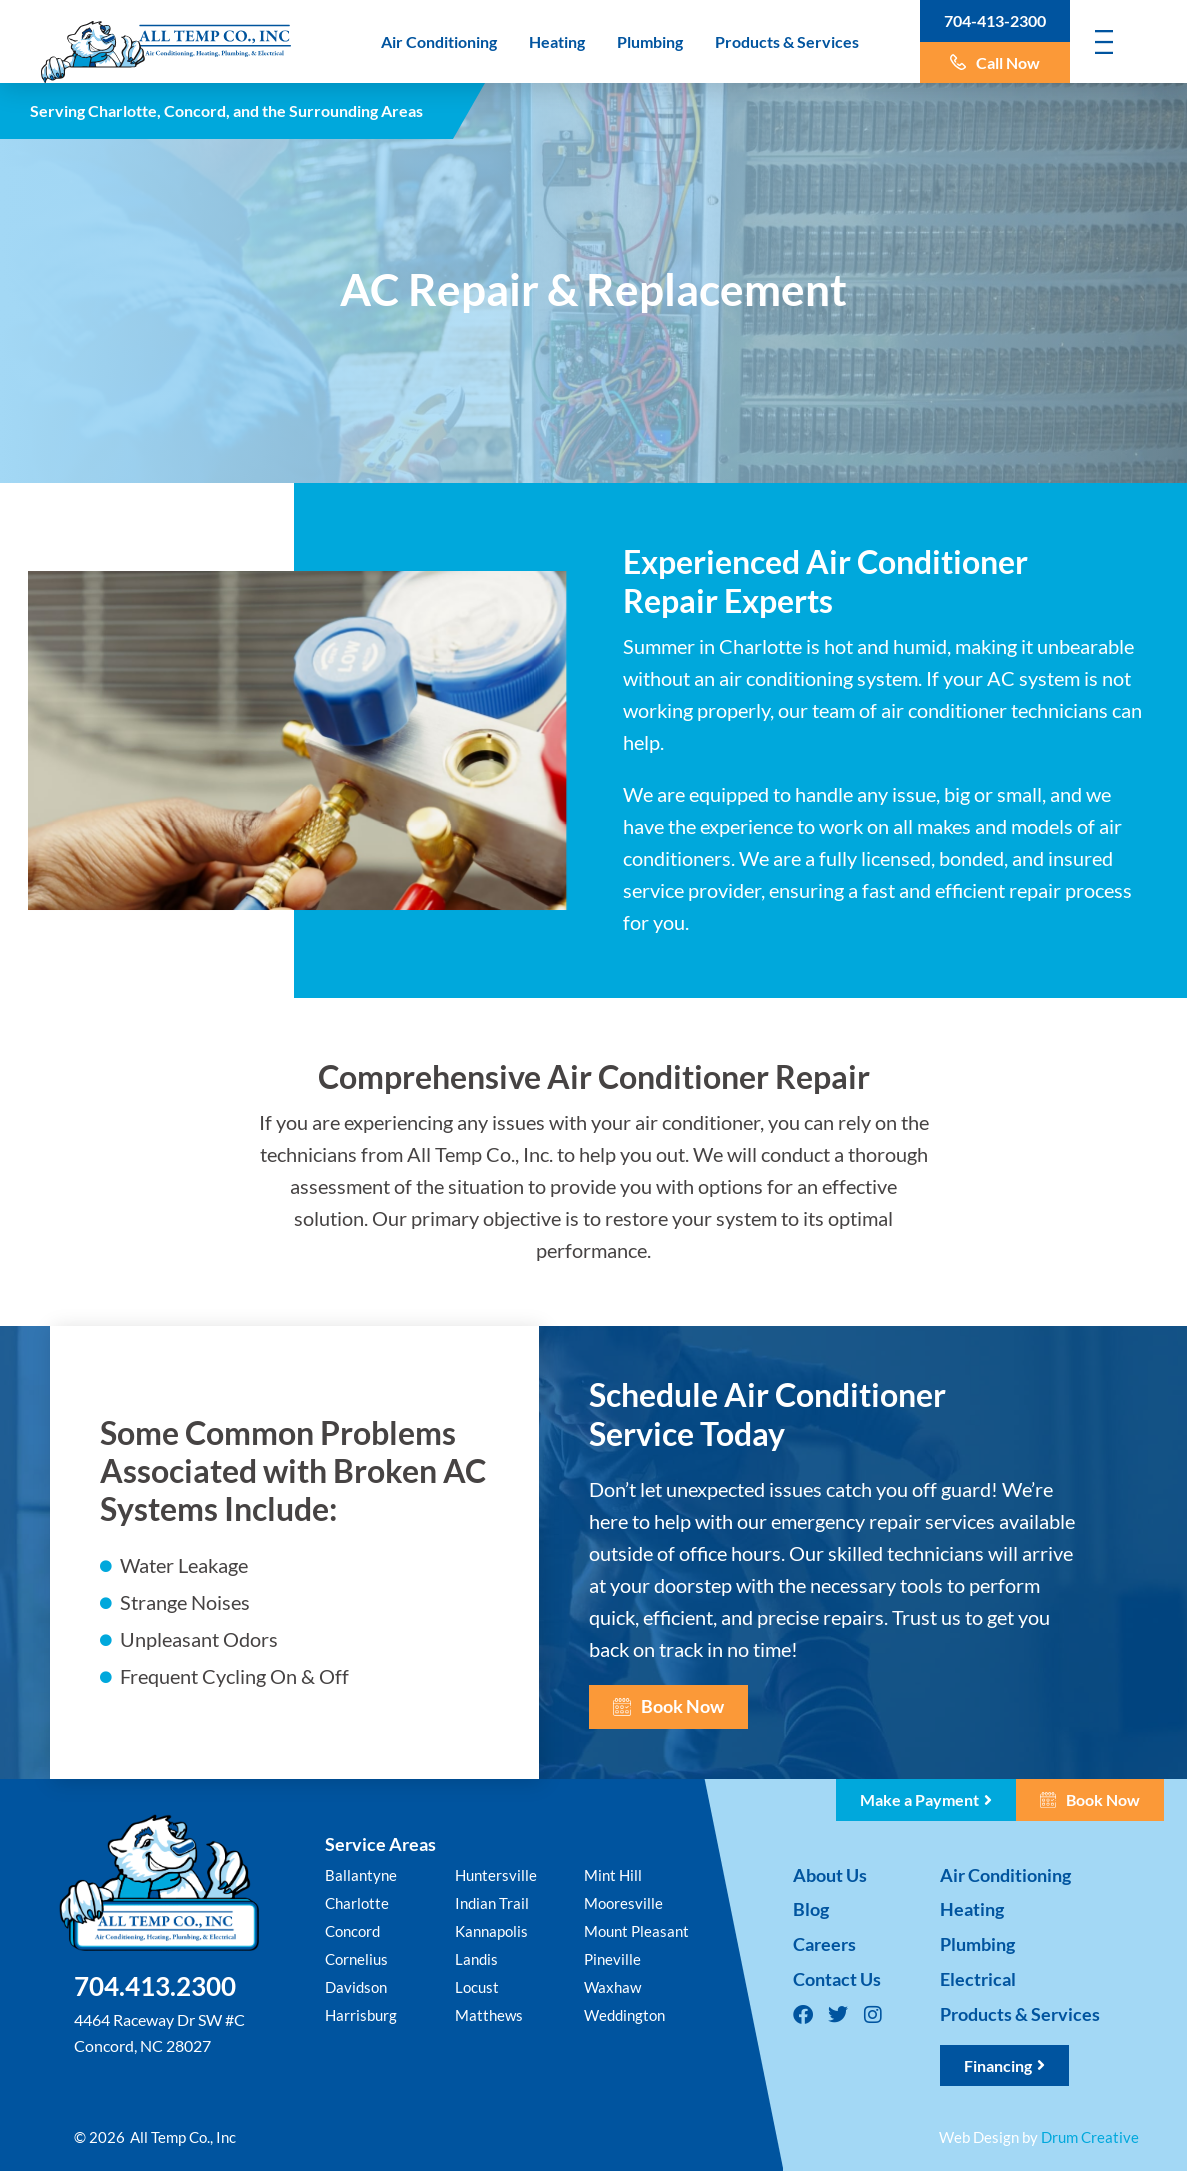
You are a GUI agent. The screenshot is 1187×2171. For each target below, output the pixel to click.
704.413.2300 (155, 1986)
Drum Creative (1090, 2137)
